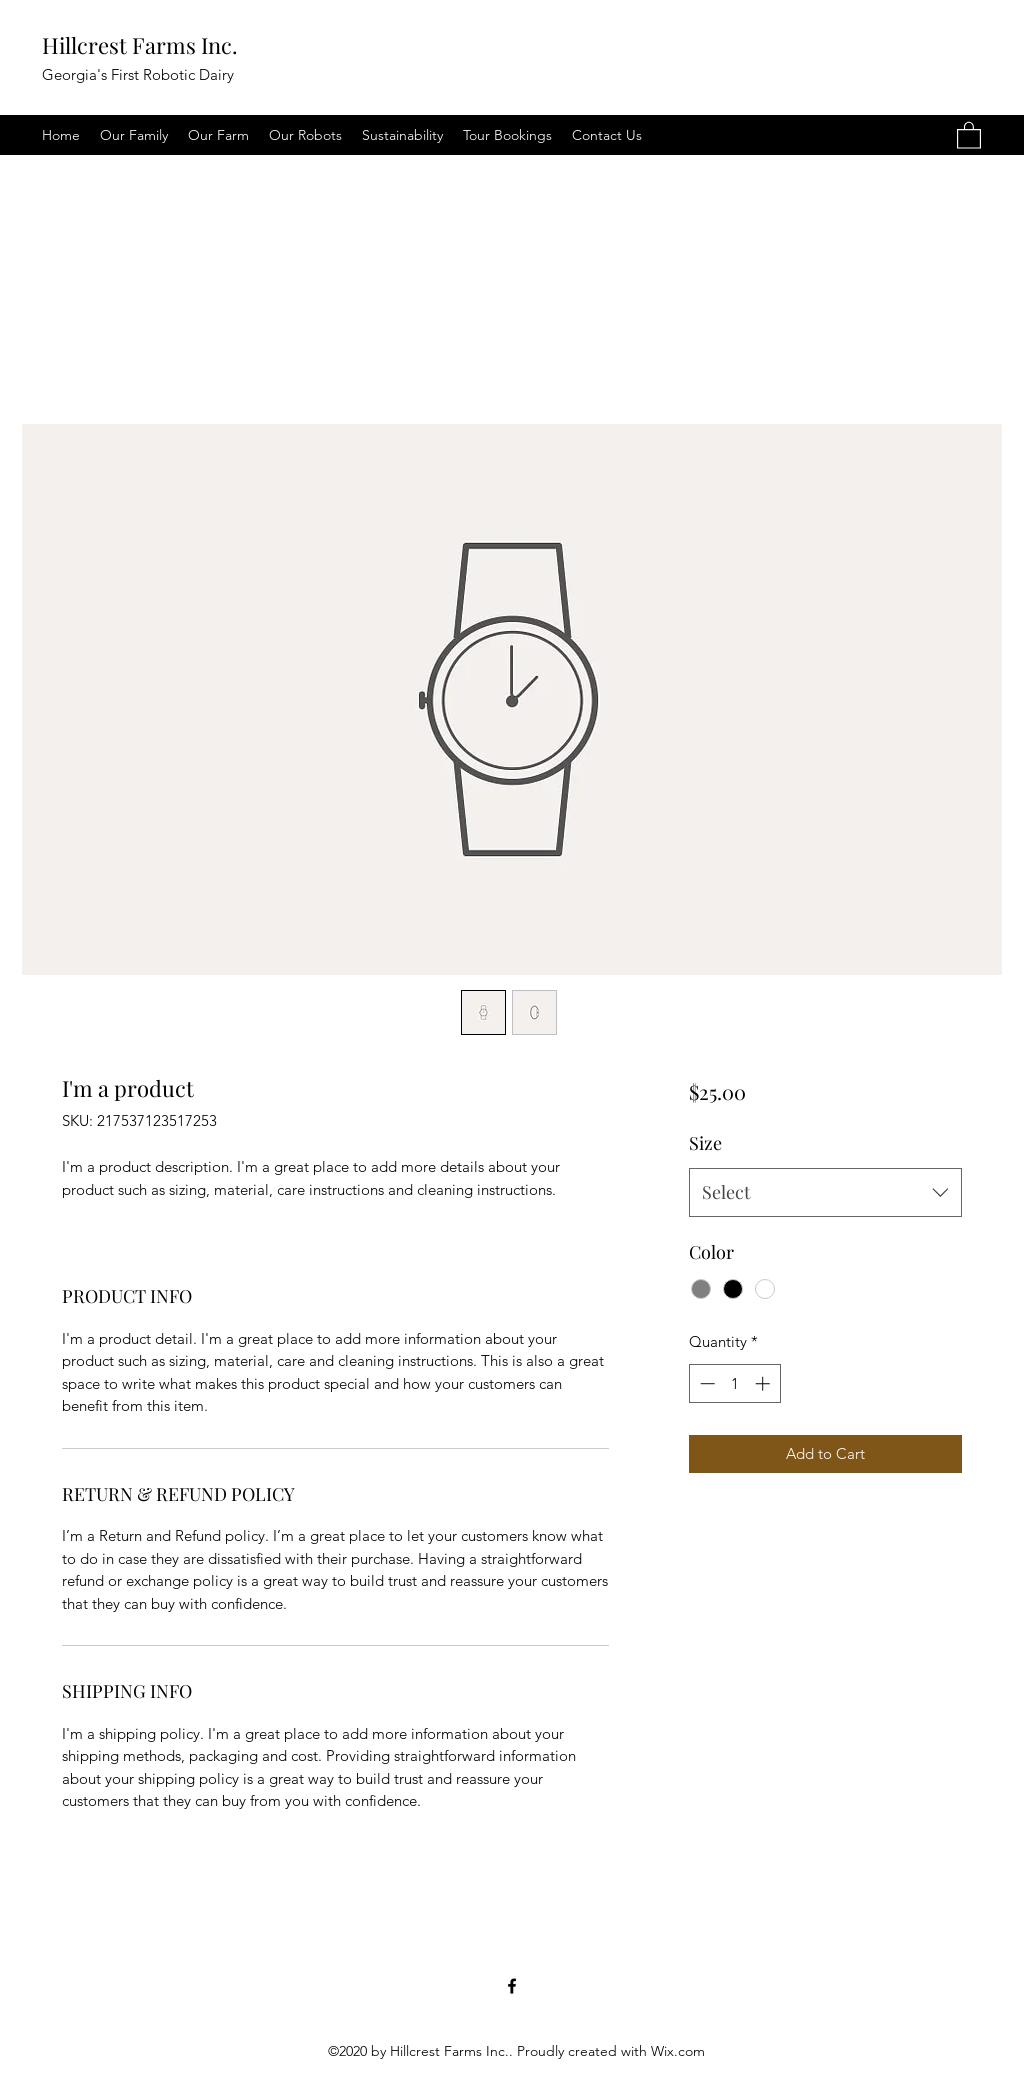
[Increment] (764, 1383)
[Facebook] (512, 1986)
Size (705, 1143)
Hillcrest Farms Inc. (140, 45)
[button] (969, 134)
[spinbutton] (734, 1383)
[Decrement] (705, 1383)
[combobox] (825, 1193)
